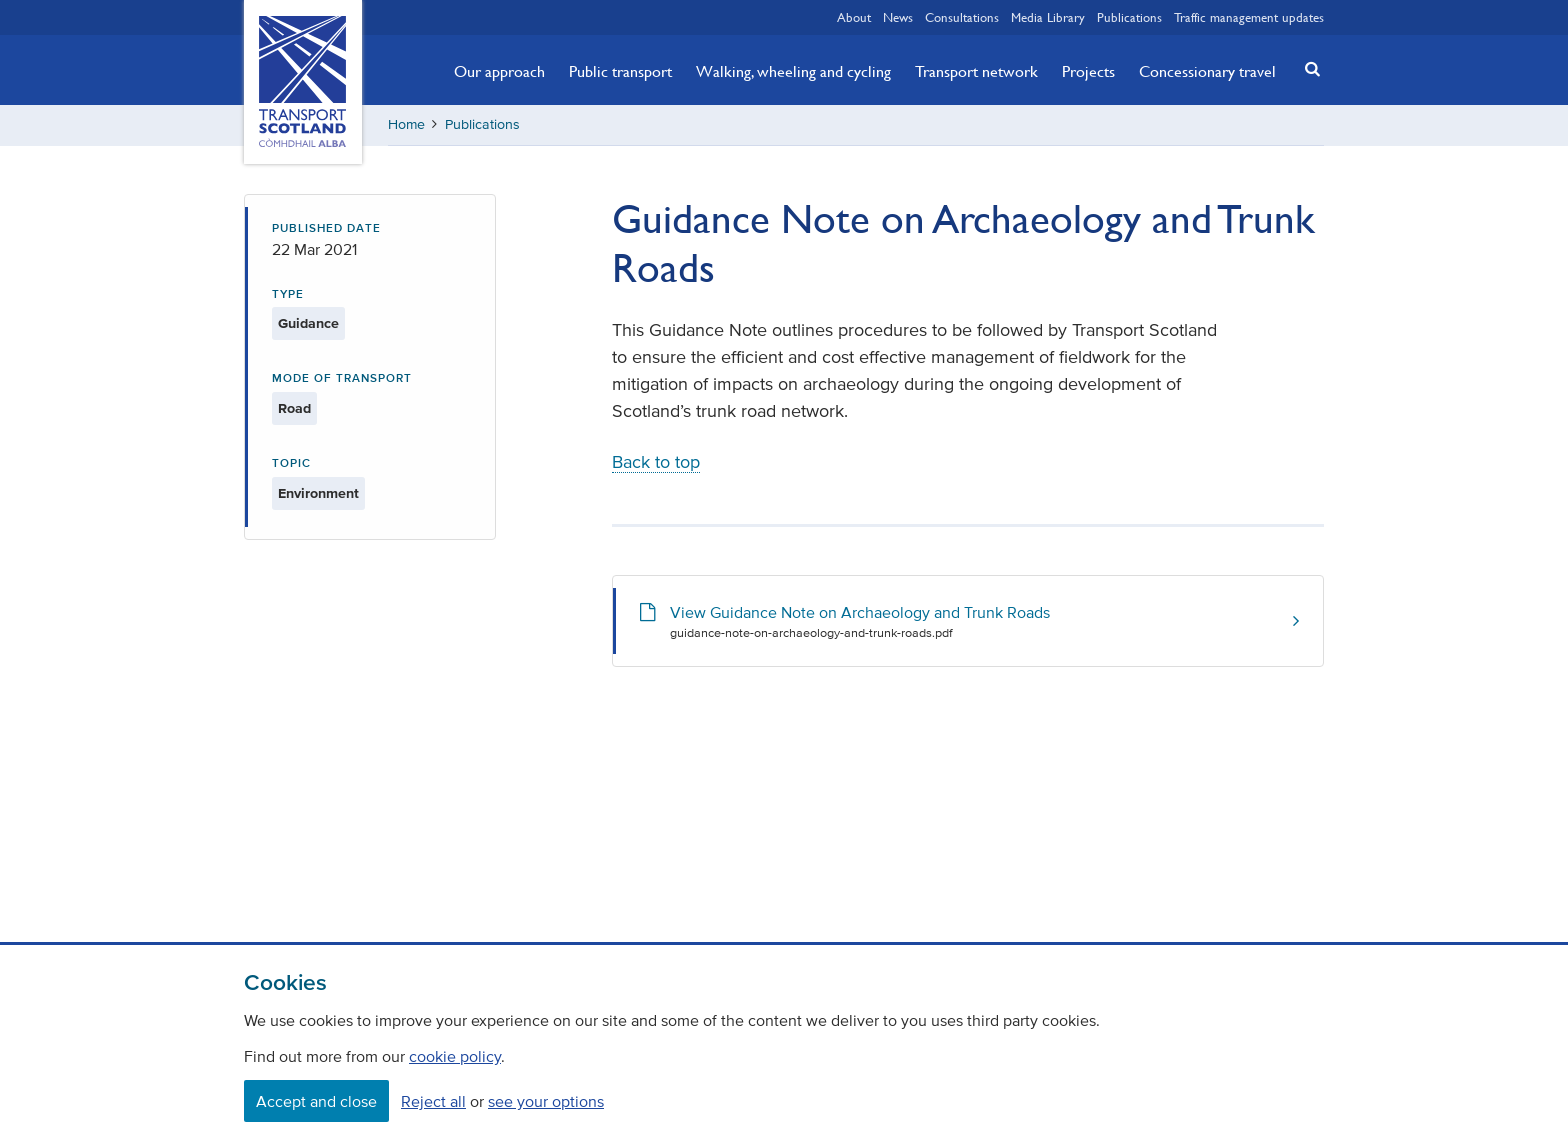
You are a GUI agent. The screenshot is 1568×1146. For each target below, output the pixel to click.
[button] (1307, 68)
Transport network (976, 71)
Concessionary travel (1207, 71)
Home (406, 124)
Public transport (620, 71)
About (854, 17)
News (898, 17)
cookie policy (455, 1056)
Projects (1088, 71)
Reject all (433, 1101)
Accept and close (316, 1101)
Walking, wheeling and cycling (793, 71)
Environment (318, 493)
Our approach (499, 71)
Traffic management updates (1249, 17)
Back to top (656, 462)
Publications (1129, 17)
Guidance (308, 323)
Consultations (962, 17)
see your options (546, 1101)
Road (294, 408)
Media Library (1048, 17)
